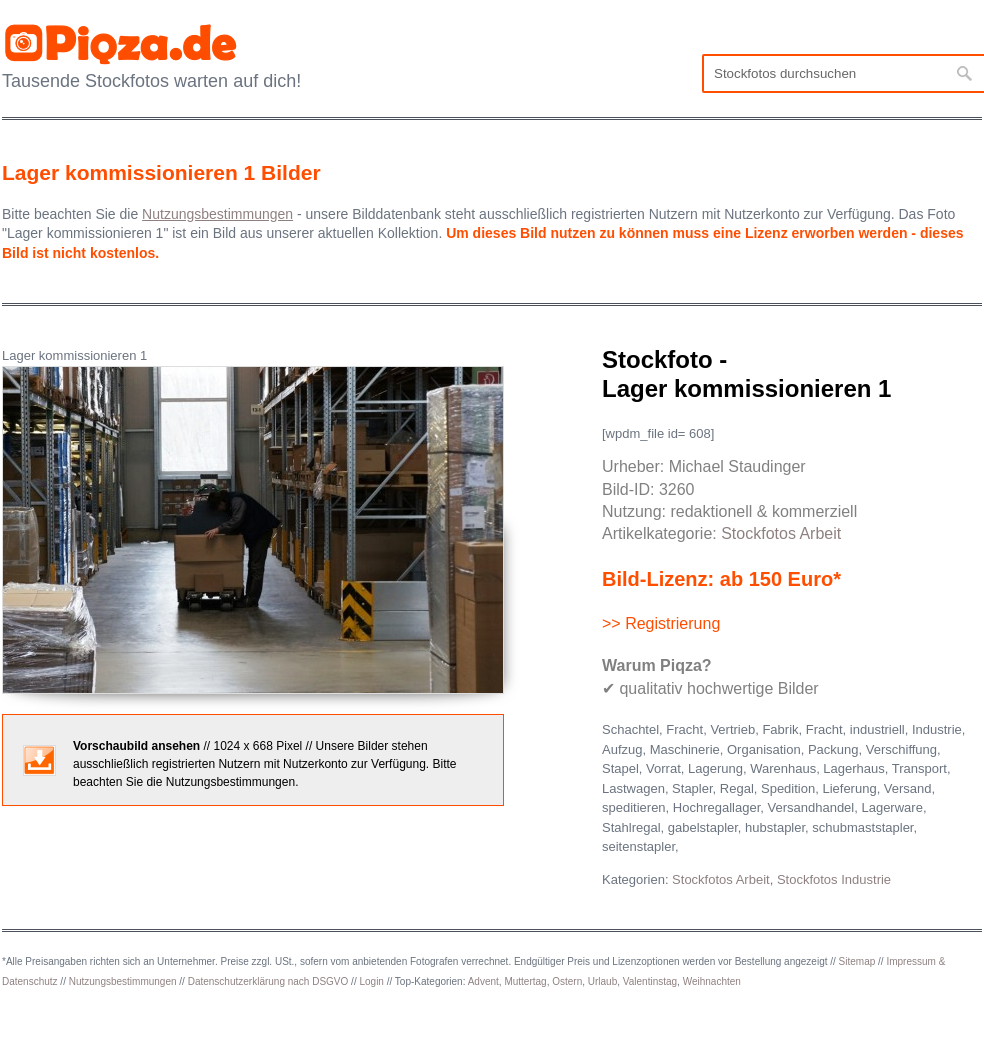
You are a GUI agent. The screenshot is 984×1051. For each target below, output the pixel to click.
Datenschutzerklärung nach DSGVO (268, 981)
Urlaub (602, 981)
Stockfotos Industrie (834, 879)
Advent (483, 981)
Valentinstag (650, 981)
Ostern (567, 981)
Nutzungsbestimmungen (123, 981)
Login (371, 981)
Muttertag (525, 981)
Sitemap (857, 961)
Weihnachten (712, 981)
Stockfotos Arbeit (781, 533)
